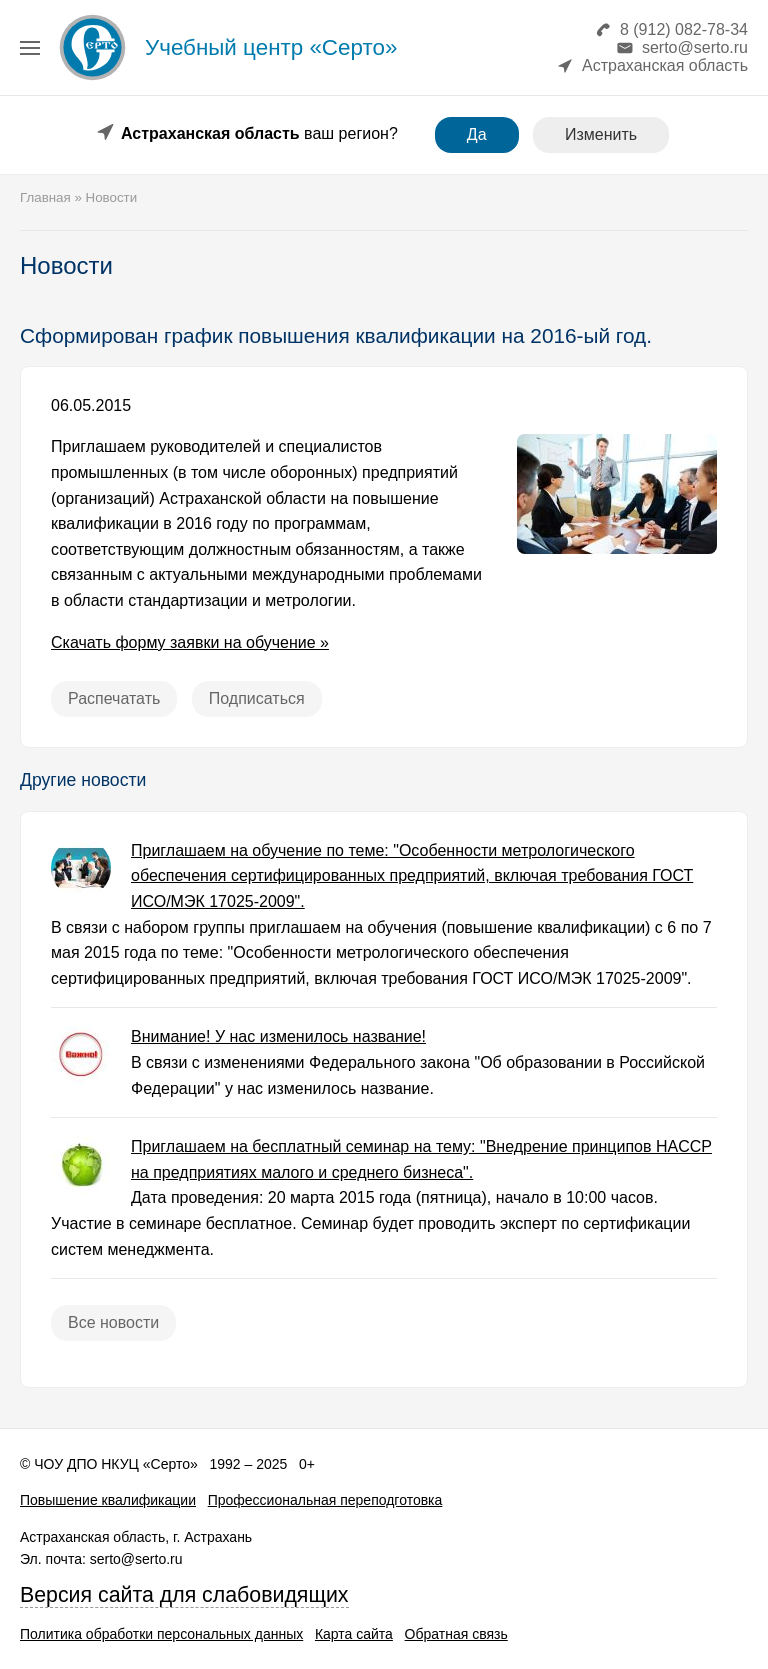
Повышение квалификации (108, 1500)
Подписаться (257, 698)
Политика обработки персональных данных (161, 1634)
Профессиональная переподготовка (325, 1500)
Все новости (113, 1322)
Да (477, 134)
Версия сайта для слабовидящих (184, 1595)
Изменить (601, 134)
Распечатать (114, 698)
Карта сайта (354, 1634)
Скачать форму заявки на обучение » (190, 642)
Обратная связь (456, 1634)
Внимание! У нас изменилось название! (278, 1036)
